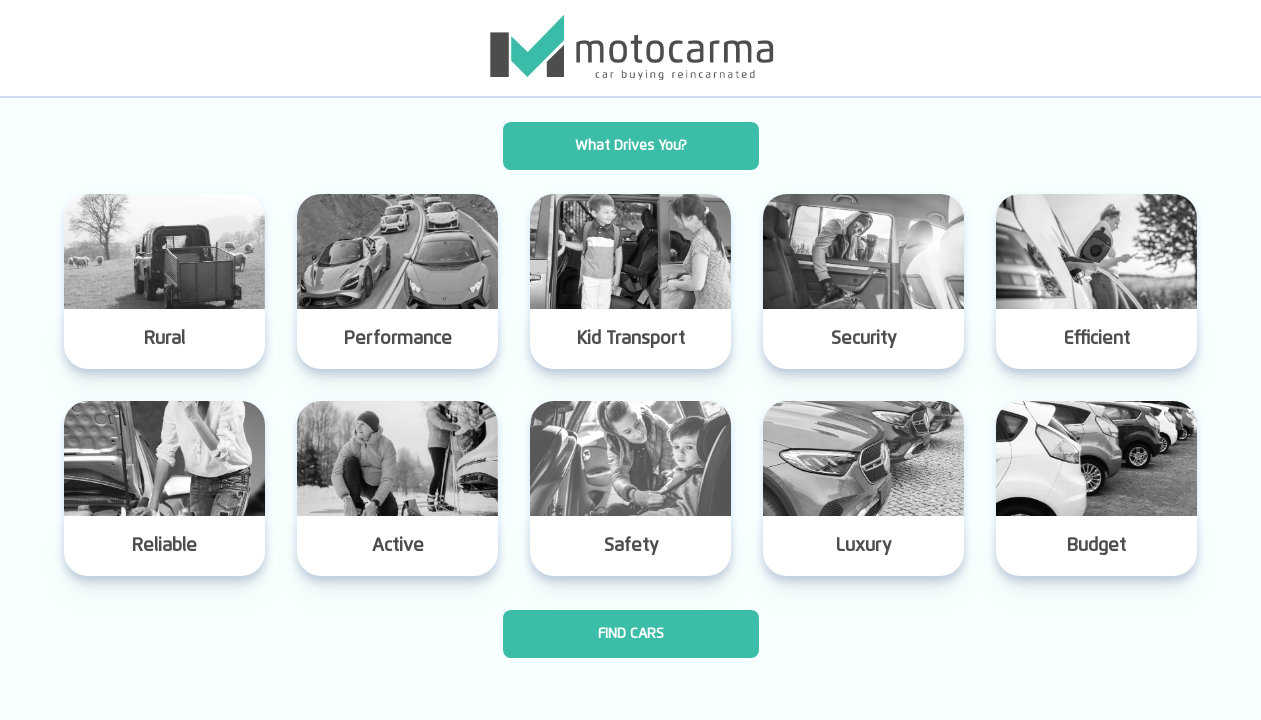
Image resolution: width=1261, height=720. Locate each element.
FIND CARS (631, 634)
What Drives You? (631, 146)
